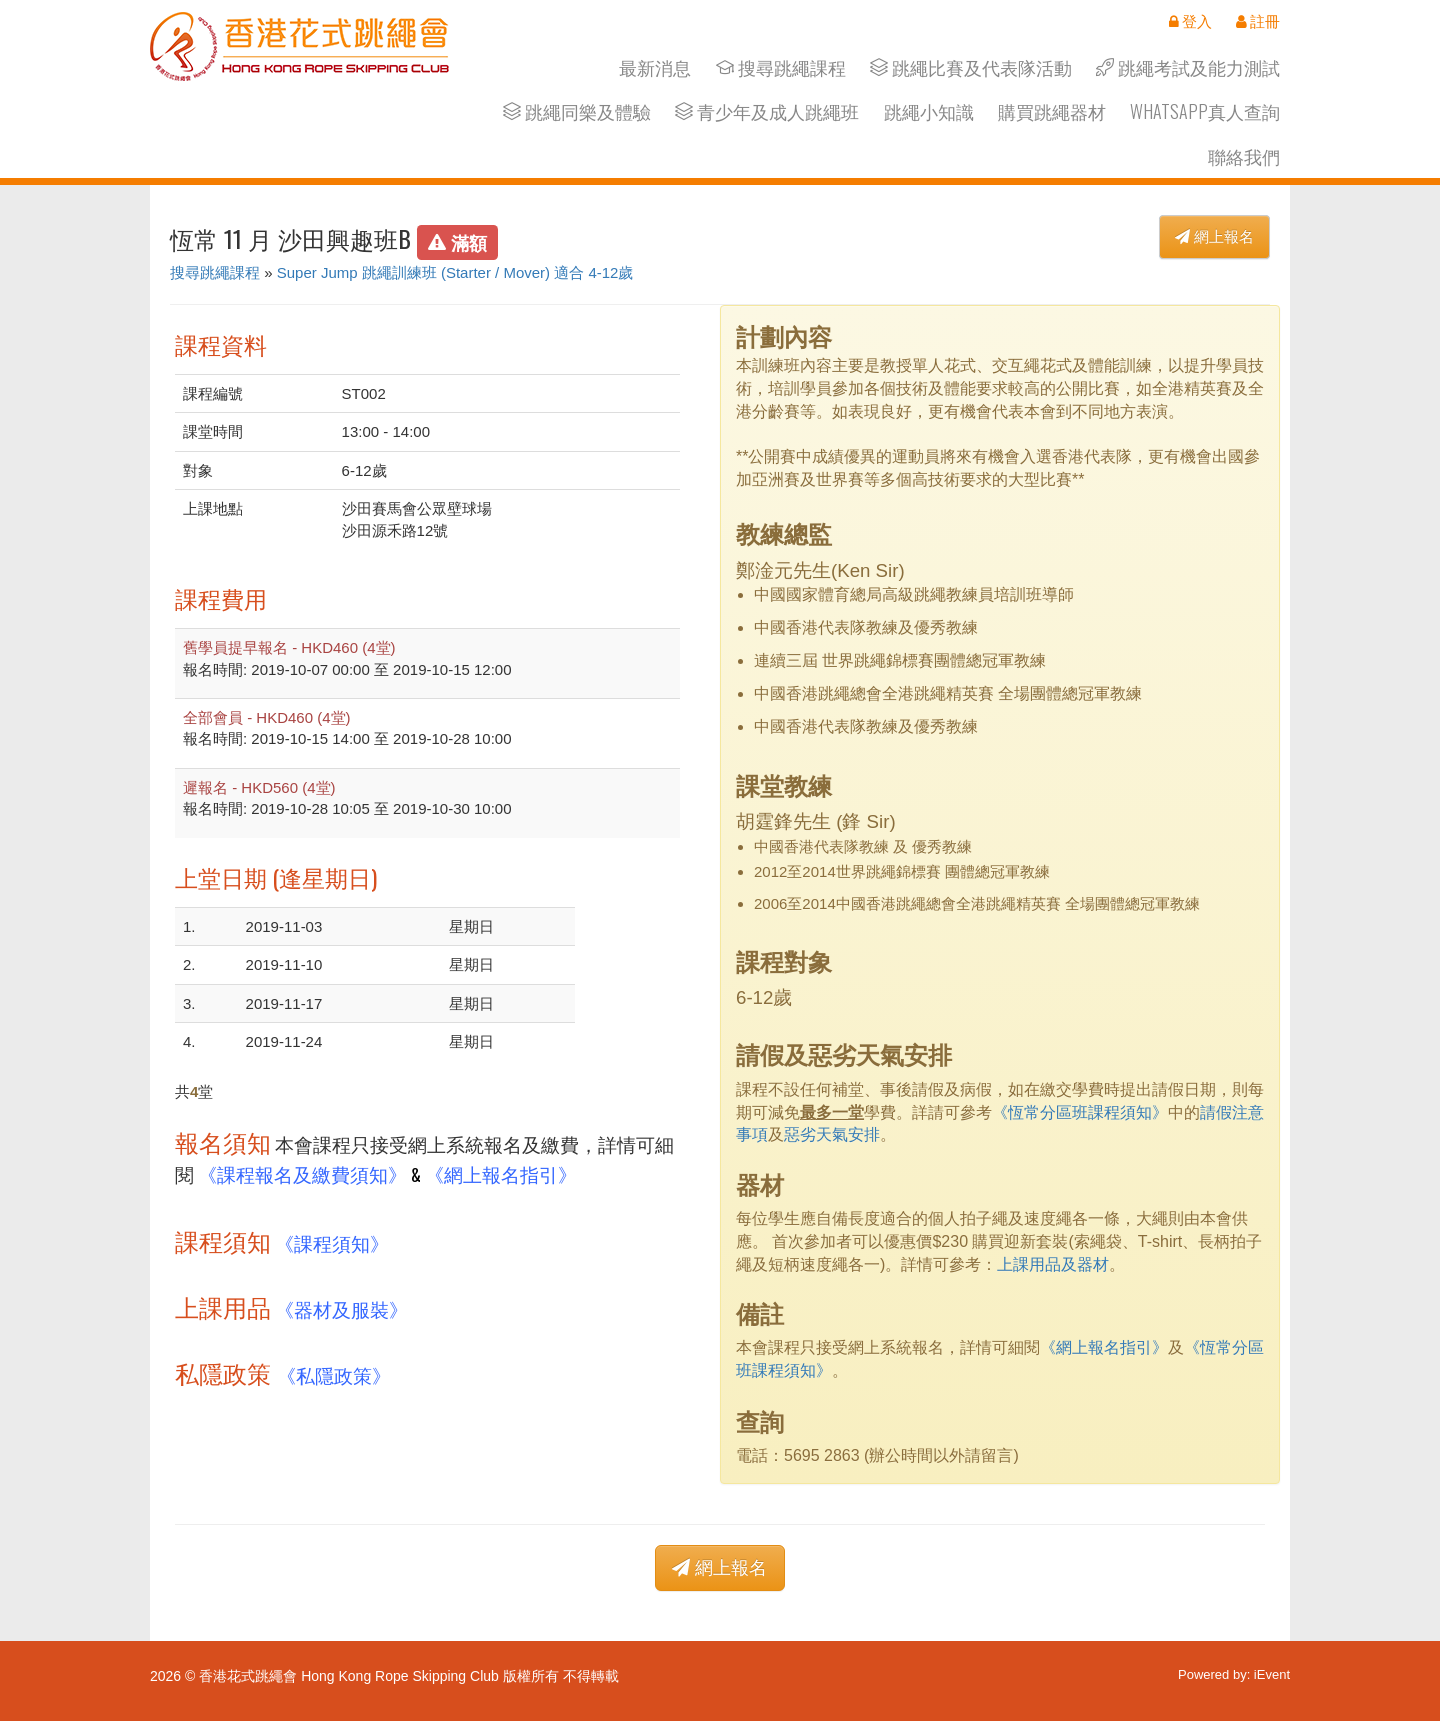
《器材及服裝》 (341, 1308)
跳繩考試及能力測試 (1188, 67)
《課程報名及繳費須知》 (302, 1173)
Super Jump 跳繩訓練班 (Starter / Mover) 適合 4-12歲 (455, 272)
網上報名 (1214, 236)
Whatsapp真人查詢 (1205, 111)
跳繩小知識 (929, 111)
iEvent (1272, 1674)
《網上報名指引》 (501, 1173)
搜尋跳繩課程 (781, 67)
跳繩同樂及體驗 (577, 111)
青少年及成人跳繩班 (767, 111)
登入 (1190, 21)
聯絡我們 (1244, 156)
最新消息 (655, 67)
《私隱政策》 (334, 1374)
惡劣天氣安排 (832, 1134)
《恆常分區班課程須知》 (1080, 1112)
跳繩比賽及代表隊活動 (971, 67)
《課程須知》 (332, 1242)
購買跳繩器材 (1052, 111)
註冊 (1258, 21)
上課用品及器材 (1053, 1264)
